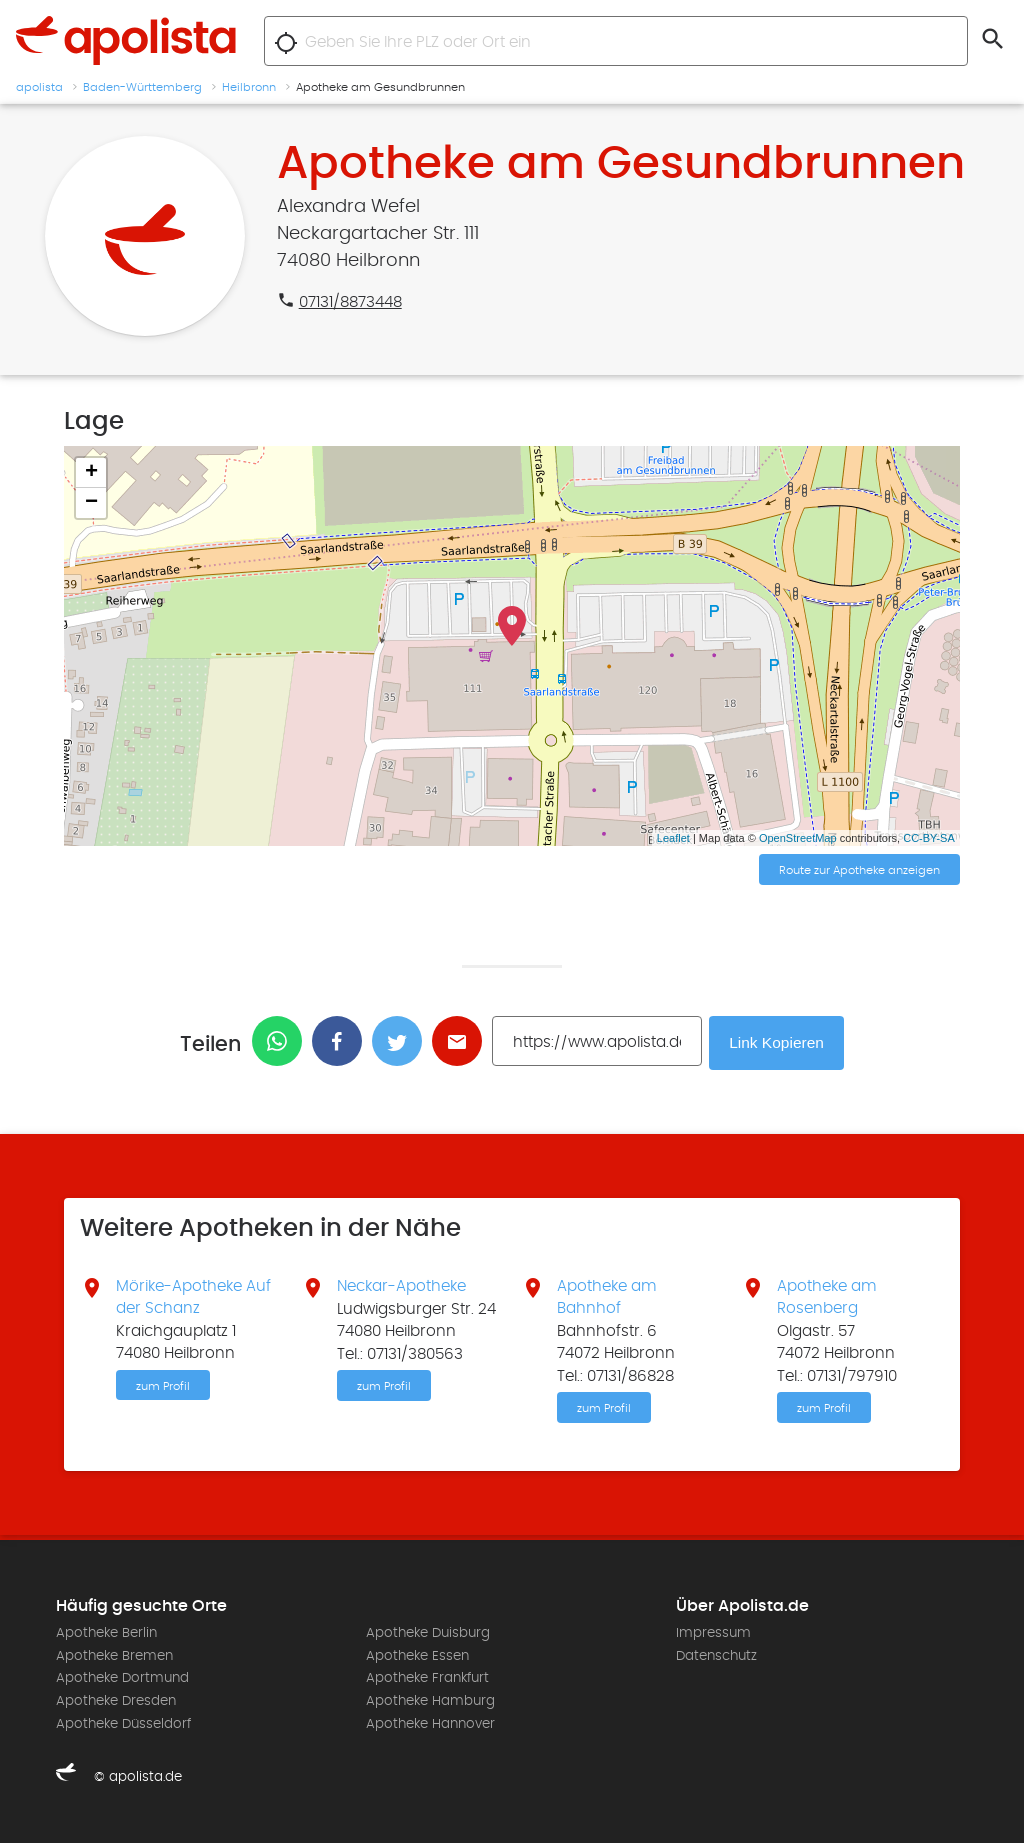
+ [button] (91, 473)
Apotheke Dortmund (122, 1678)
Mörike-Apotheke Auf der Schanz (193, 1296)
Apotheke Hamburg (430, 1700)
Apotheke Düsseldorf (123, 1723)
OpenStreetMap (798, 838)
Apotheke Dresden (116, 1700)
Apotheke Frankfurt (427, 1678)
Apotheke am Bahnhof (607, 1296)
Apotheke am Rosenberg (827, 1296)
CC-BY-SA (929, 838)
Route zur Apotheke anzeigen (859, 871)
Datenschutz (716, 1655)
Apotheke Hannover (430, 1723)
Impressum (713, 1633)
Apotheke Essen (417, 1655)
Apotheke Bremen (114, 1655)
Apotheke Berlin (106, 1633)
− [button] (91, 503)
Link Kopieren (779, 1041)
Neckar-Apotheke (401, 1285)
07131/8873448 (350, 302)
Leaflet (673, 838)
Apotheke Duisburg (428, 1633)
